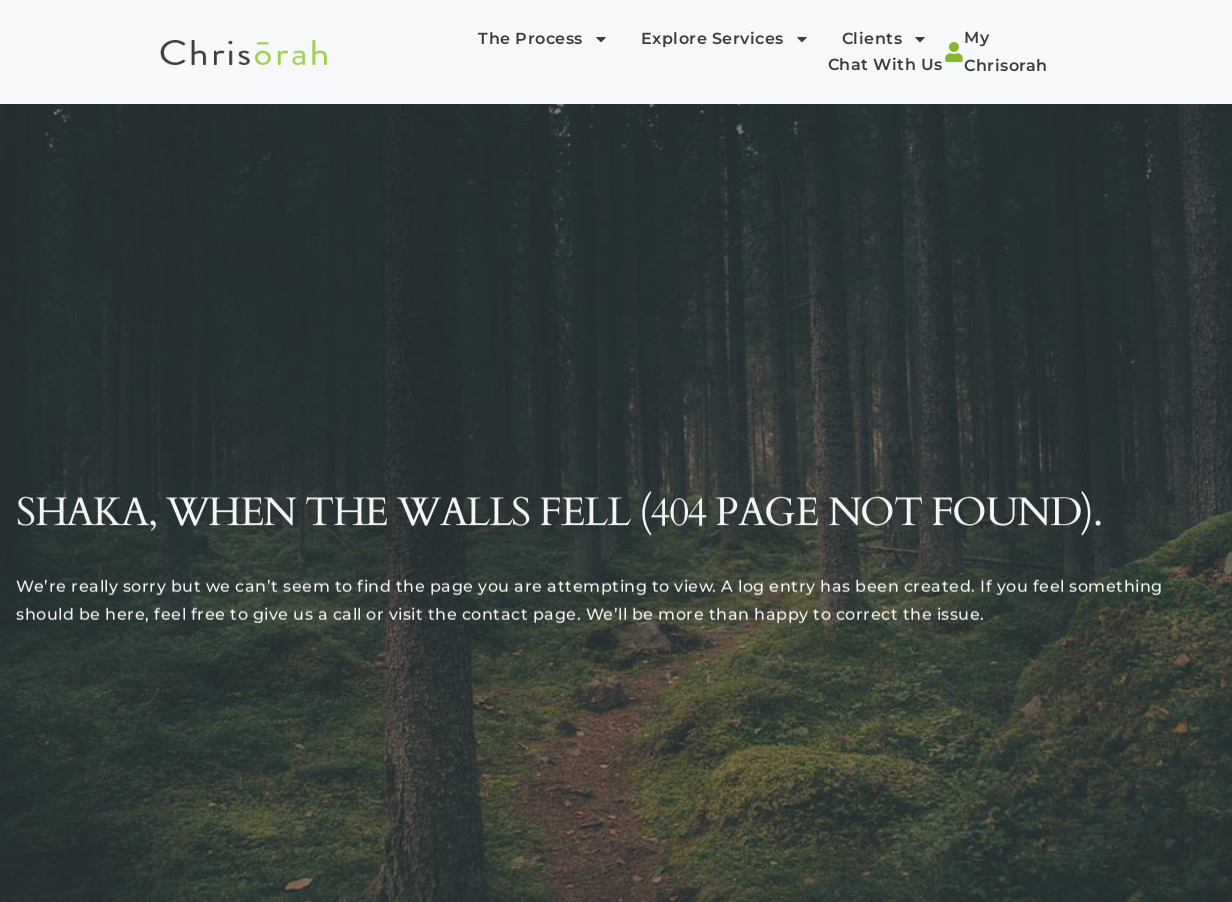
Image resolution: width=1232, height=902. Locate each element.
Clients (885, 39)
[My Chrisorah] (954, 52)
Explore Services (725, 39)
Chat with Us (885, 64)
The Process (543, 39)
